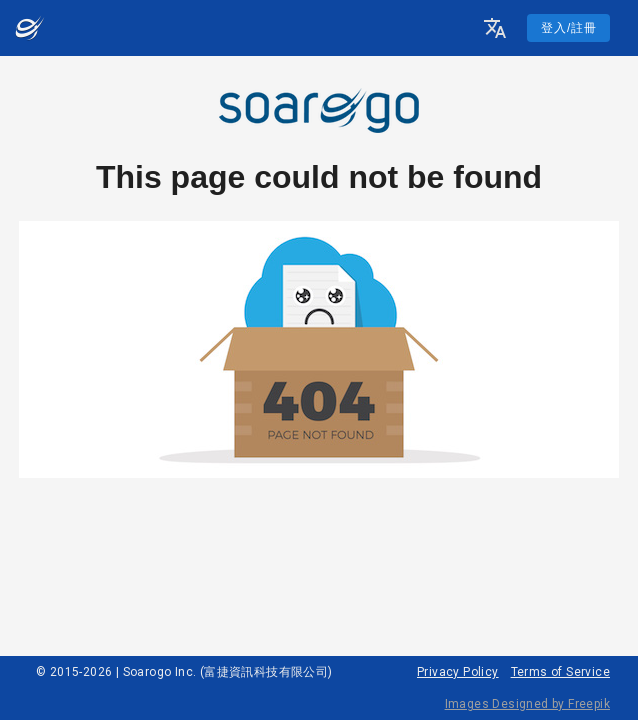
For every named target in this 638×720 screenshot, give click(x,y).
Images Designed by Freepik (527, 704)
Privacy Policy (458, 672)
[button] (495, 28)
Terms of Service (560, 672)
